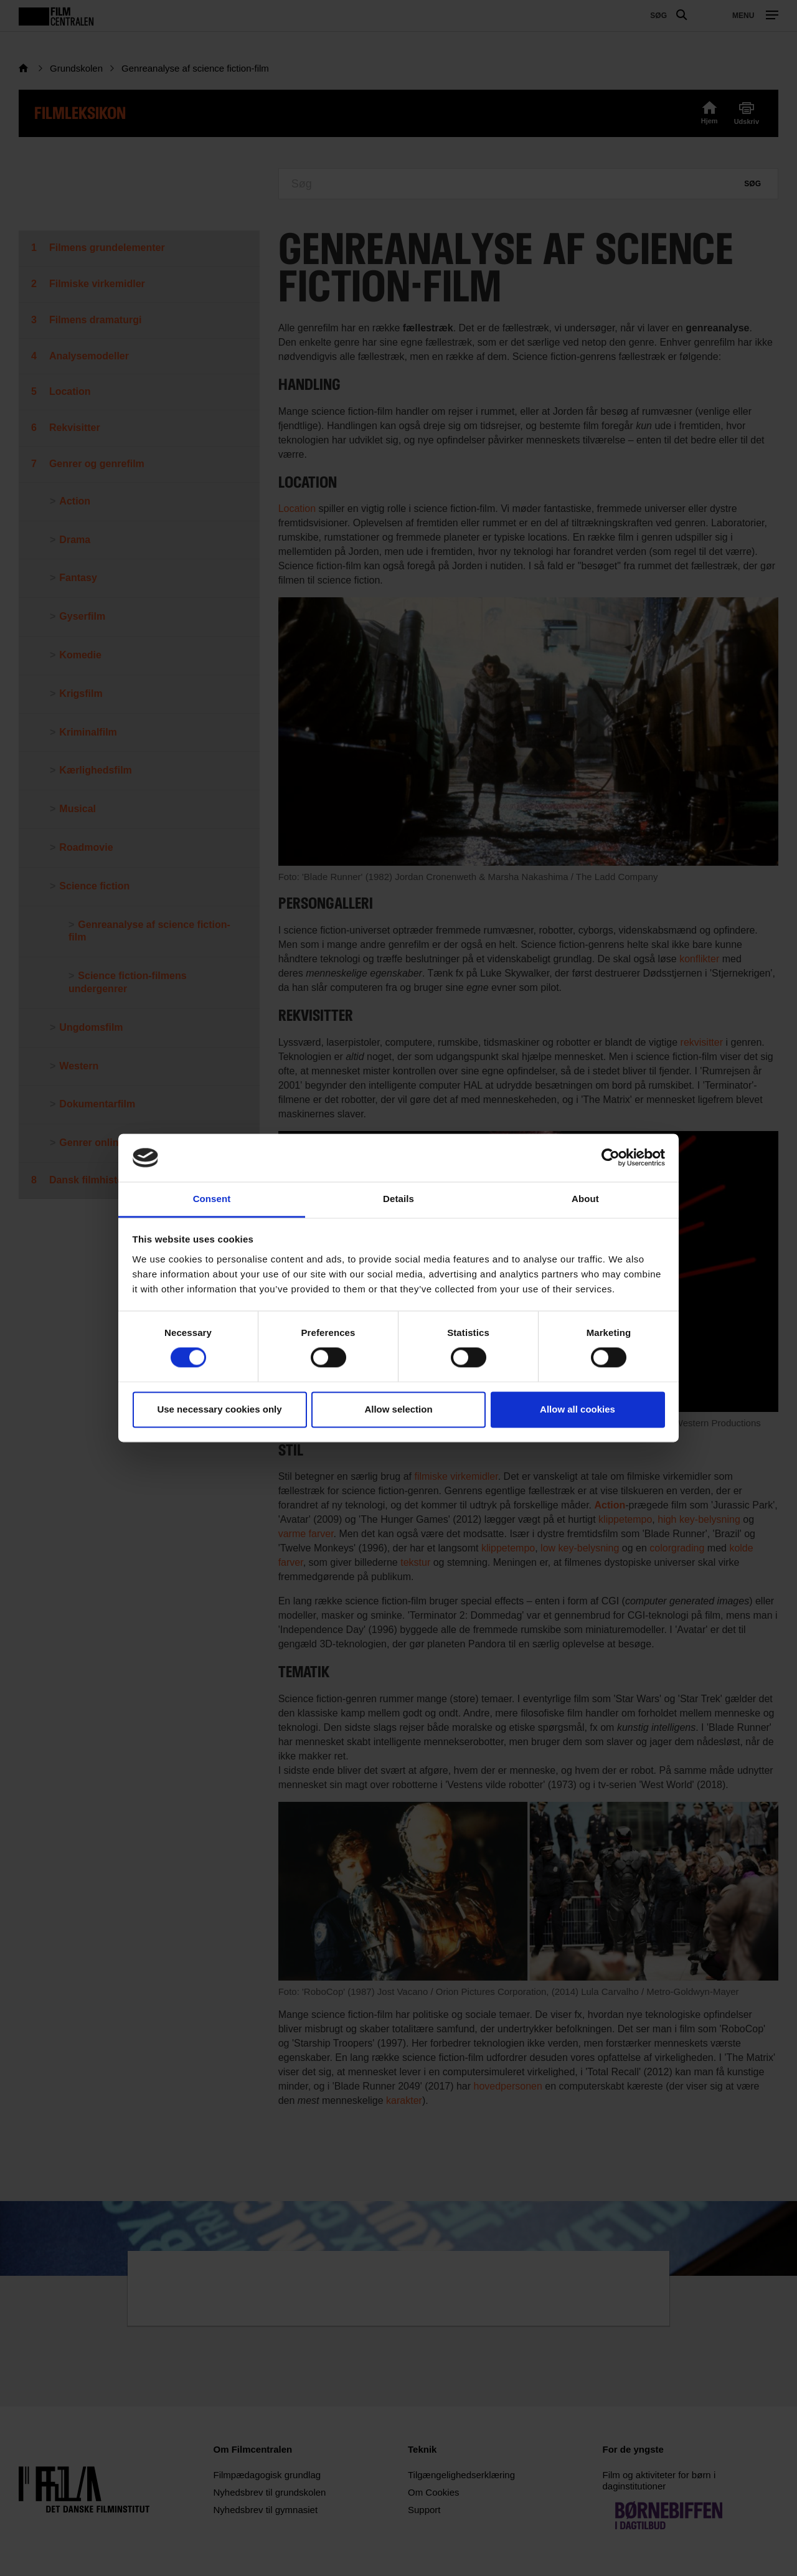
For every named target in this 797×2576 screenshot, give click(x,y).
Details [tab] (398, 1198)
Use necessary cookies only (219, 1409)
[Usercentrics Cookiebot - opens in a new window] (610, 1157)
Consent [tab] (212, 1198)
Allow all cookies (577, 1409)
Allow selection (398, 1409)
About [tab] (585, 1198)
